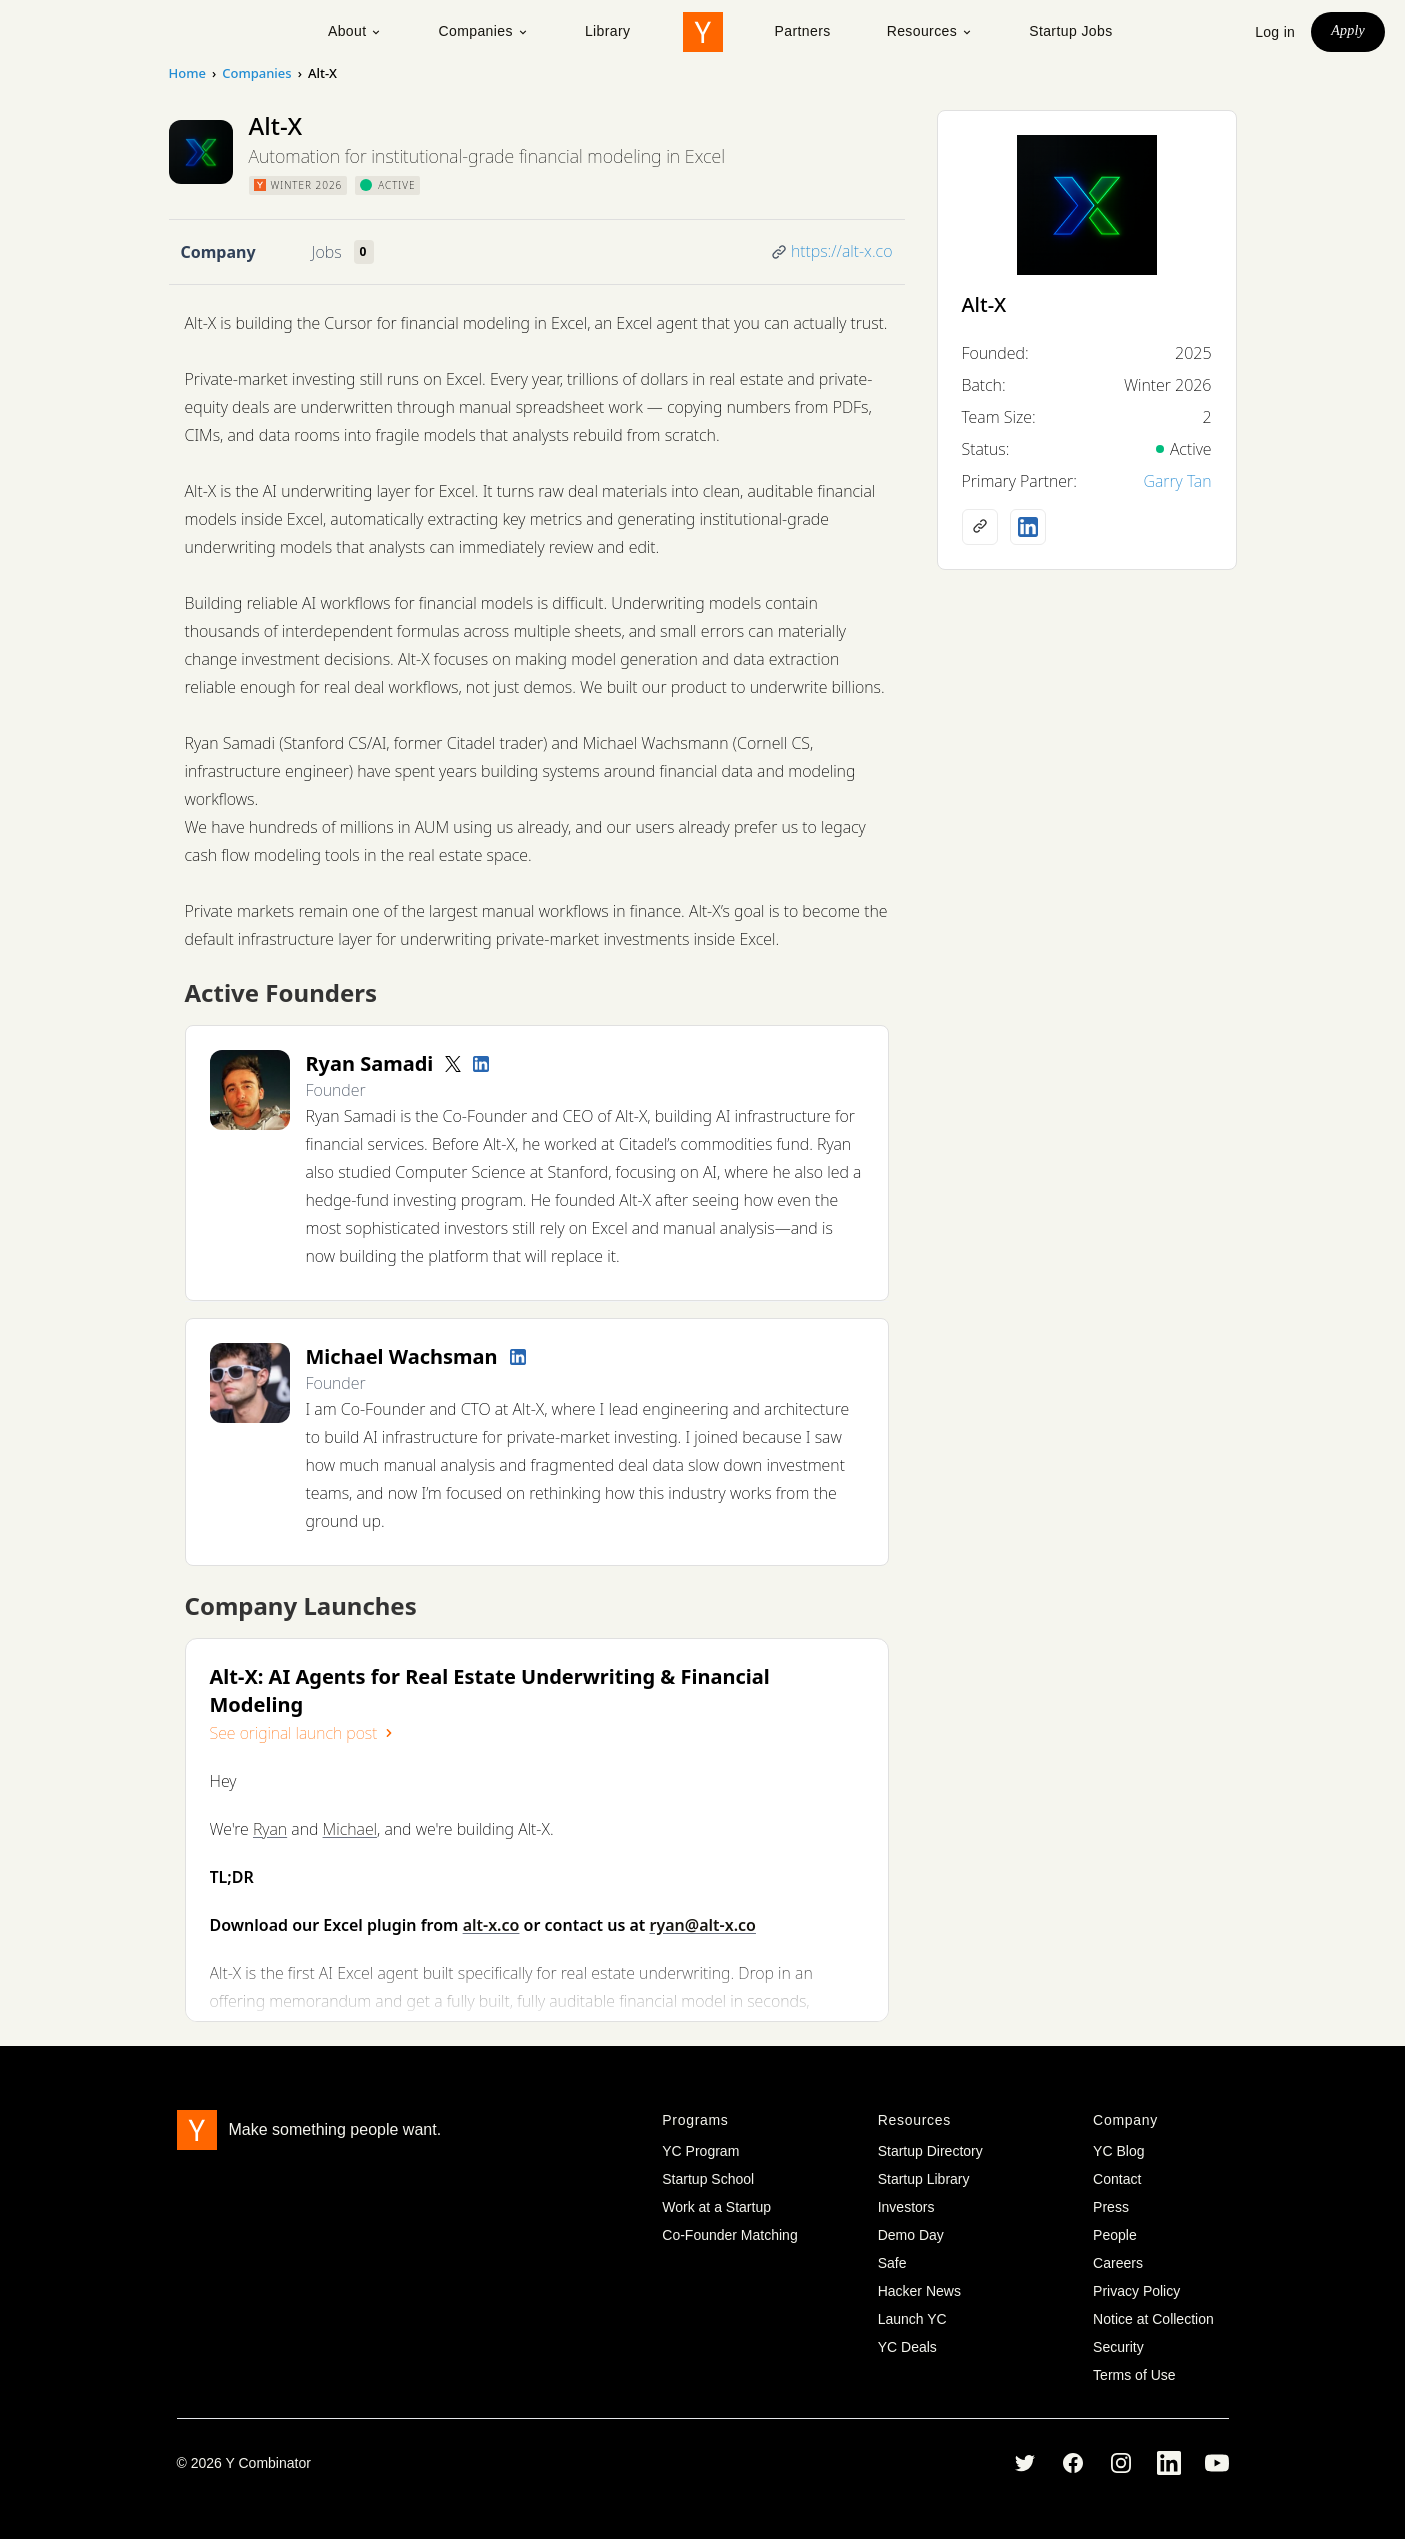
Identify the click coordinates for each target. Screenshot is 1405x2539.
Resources (930, 31)
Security (1118, 2347)
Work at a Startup (716, 2207)
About (355, 31)
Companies (483, 31)
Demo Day (911, 2235)
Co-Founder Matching (729, 2235)
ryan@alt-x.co (703, 1925)
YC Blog (1118, 2151)
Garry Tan (1177, 481)
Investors (906, 2207)
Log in (1275, 32)
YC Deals (907, 2347)
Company (218, 252)
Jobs (327, 252)
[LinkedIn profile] (481, 1064)
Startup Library (924, 2179)
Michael (350, 1829)
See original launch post (304, 1733)
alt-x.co (491, 1925)
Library (608, 31)
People (1115, 2235)
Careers (1118, 2263)
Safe (892, 2263)
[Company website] (980, 527)
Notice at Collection (1153, 2319)
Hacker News (919, 2291)
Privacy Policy (1136, 2291)
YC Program (700, 2151)
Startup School (708, 2179)
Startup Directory (930, 2151)
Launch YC (912, 2319)
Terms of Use (1134, 2375)
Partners (803, 31)
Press (1111, 2207)
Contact (1117, 2179)
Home (187, 73)
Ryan (270, 1829)
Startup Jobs (1070, 31)
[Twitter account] (453, 1064)
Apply (1348, 30)
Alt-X (984, 304)
